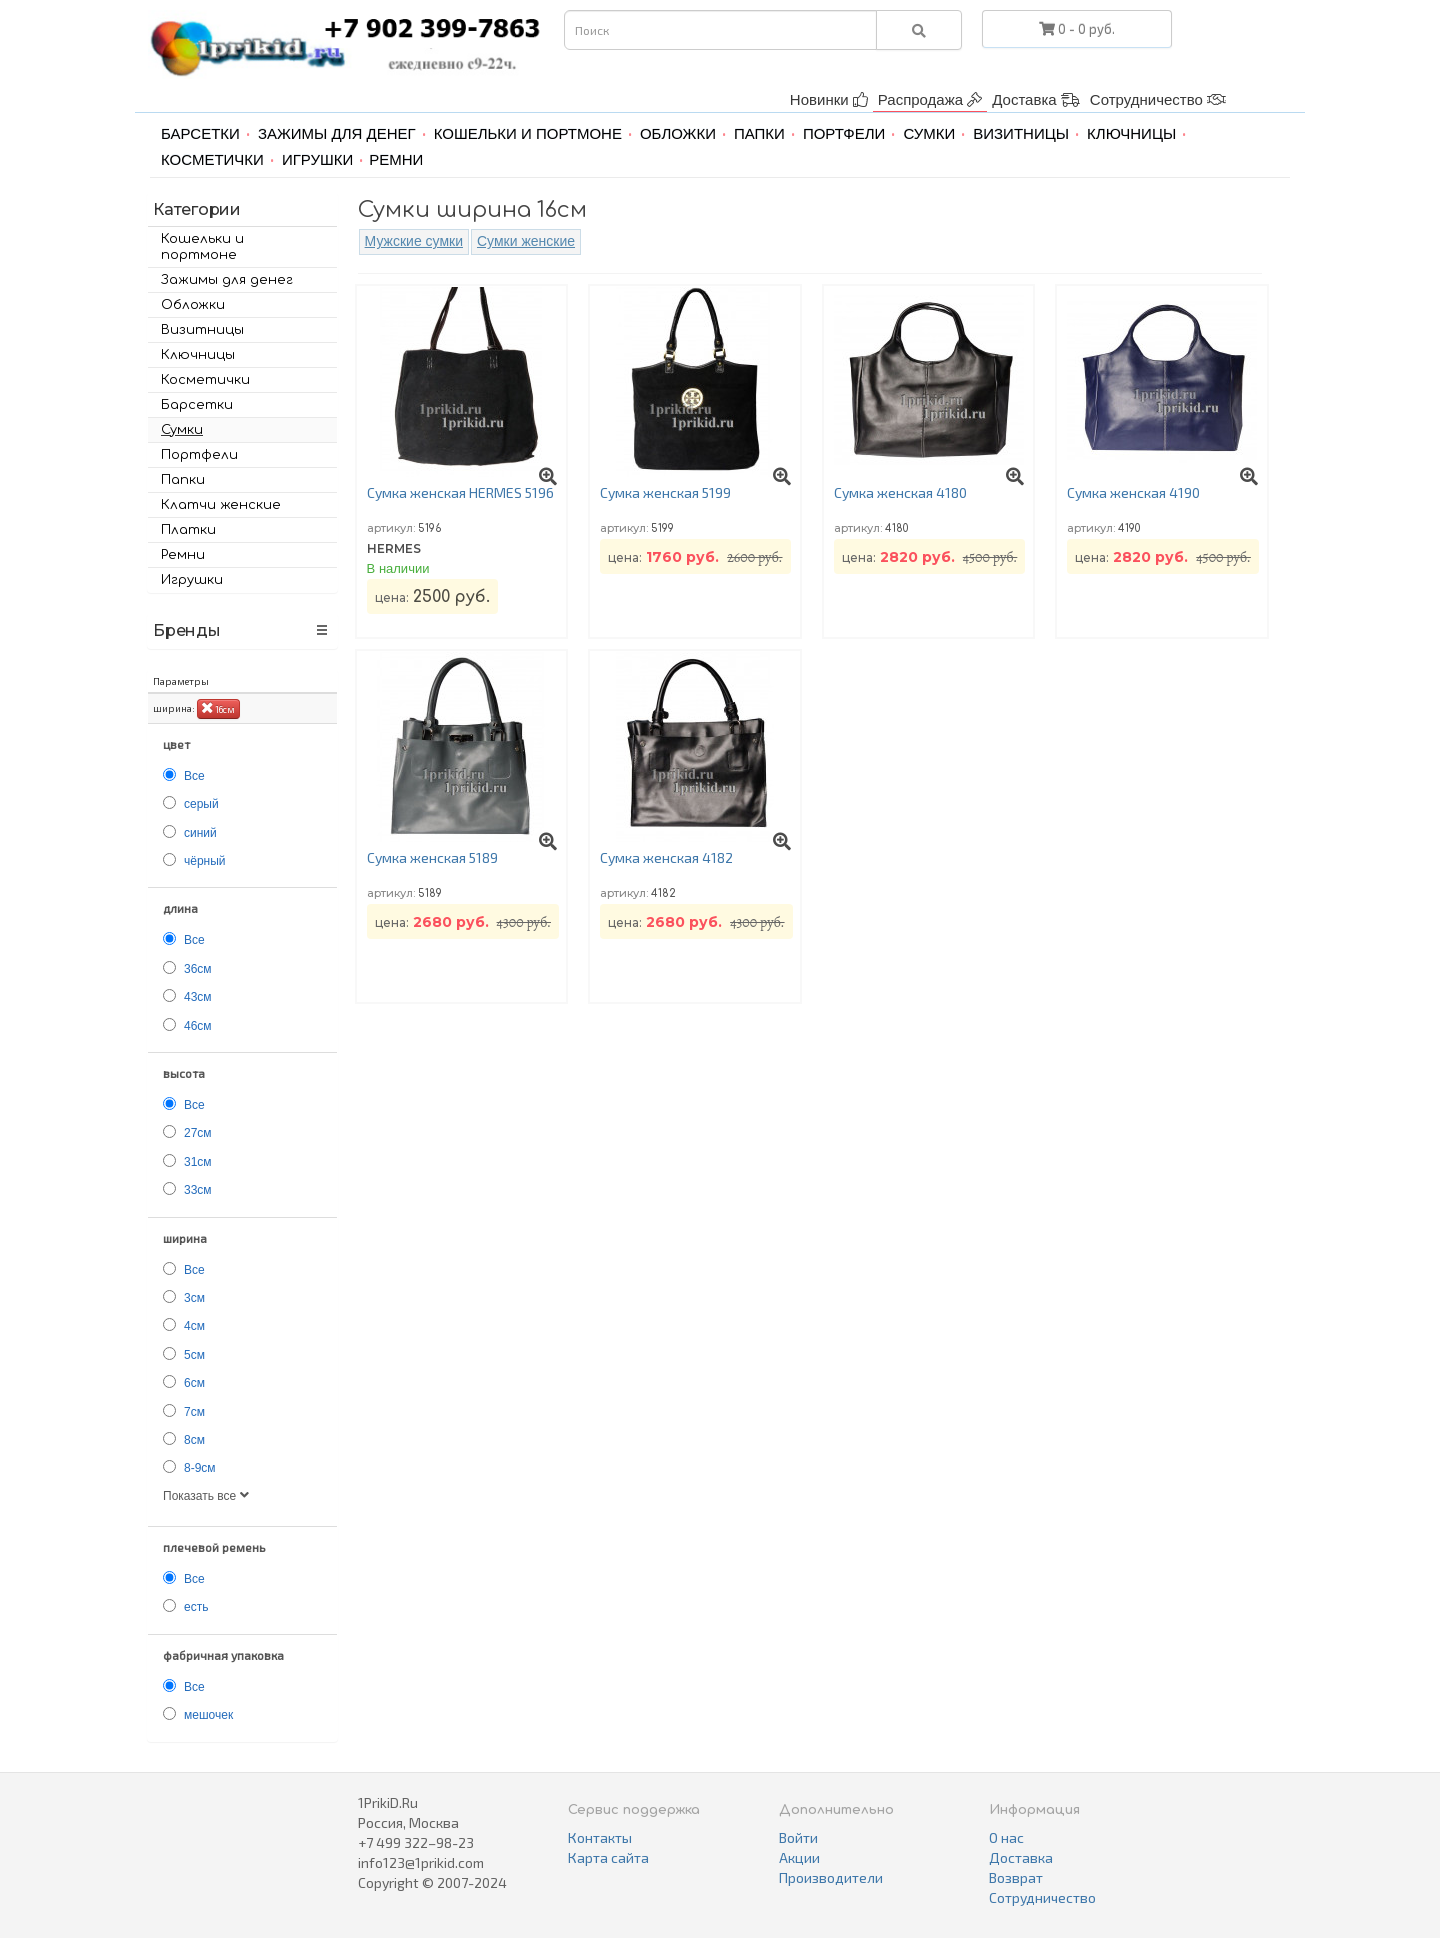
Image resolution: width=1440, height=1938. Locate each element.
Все (194, 776)
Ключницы (1131, 133)
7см (194, 1412)
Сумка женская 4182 (666, 857)
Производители (831, 1877)
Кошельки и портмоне (528, 133)
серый (201, 804)
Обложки (678, 133)
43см (198, 997)
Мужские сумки (414, 241)
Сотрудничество (1158, 99)
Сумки (929, 133)
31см (198, 1162)
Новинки (829, 99)
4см (194, 1326)
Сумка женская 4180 (900, 492)
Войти (798, 1837)
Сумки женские (526, 241)
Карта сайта (608, 1857)
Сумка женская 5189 (432, 857)
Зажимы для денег (337, 133)
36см (198, 969)
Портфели (844, 133)
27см (198, 1133)
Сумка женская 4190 (1133, 492)
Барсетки (200, 133)
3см (194, 1298)
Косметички (212, 159)
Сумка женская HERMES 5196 (460, 492)
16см (218, 708)
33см (198, 1190)
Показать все (206, 1496)
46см (198, 1026)
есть (196, 1607)
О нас (1006, 1837)
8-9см (200, 1468)
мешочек (208, 1715)
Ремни (396, 159)
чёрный (205, 861)
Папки (759, 133)
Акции (799, 1857)
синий (200, 833)
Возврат (1016, 1877)
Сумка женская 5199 (665, 492)
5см (194, 1355)
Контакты (600, 1837)
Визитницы (1021, 133)
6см (194, 1383)
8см (194, 1440)
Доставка (1036, 99)
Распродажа (930, 99)
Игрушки (317, 159)
